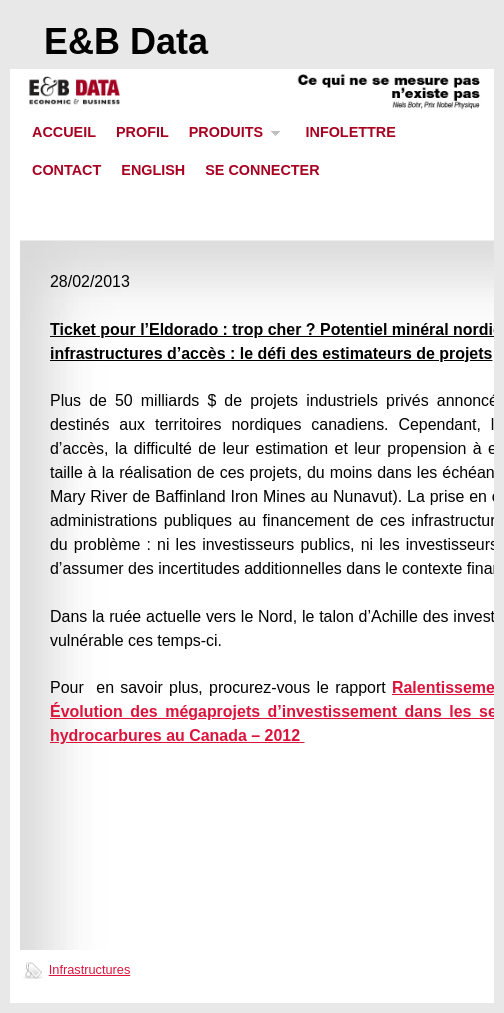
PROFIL (142, 132)
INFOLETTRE (350, 132)
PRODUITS (230, 137)
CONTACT (66, 170)
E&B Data (126, 41)
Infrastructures (90, 969)
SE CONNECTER (262, 170)
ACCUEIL (64, 132)
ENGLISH (153, 170)
